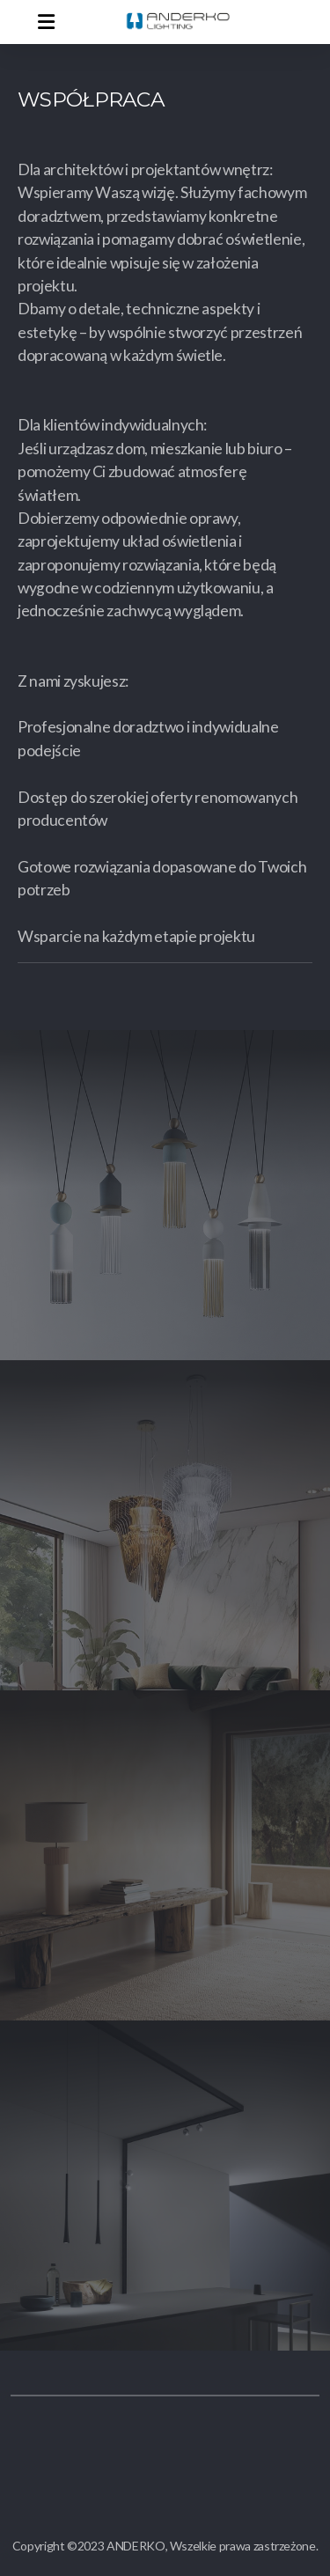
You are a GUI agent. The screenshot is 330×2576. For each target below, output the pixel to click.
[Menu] (45, 22)
